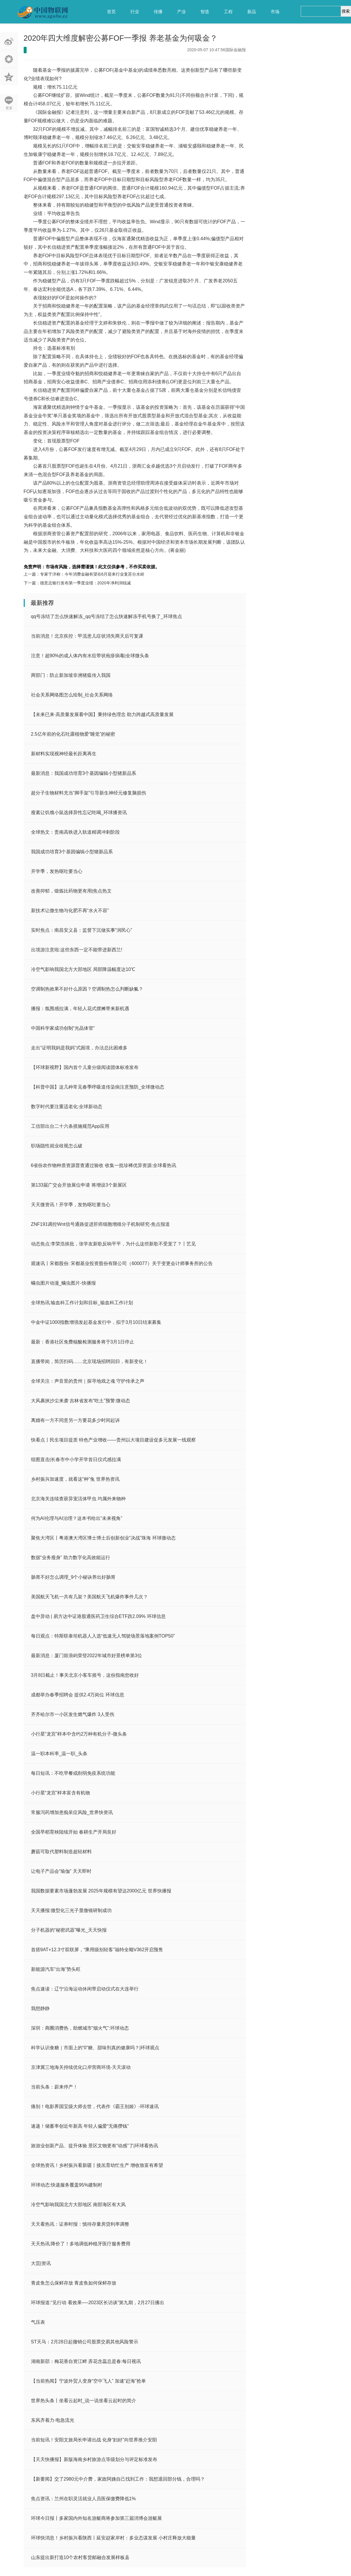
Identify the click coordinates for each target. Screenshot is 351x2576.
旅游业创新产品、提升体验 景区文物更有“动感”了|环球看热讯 (94, 2145)
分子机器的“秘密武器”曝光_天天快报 (69, 1930)
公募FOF (55, 558)
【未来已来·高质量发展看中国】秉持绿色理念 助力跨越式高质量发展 (102, 714)
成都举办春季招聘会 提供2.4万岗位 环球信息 (77, 1694)
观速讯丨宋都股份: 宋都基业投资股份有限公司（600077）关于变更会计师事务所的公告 (122, 1263)
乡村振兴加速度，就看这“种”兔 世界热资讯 (75, 1479)
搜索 (346, 11)
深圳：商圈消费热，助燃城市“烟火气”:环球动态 (80, 2028)
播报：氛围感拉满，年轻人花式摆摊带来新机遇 (80, 1008)
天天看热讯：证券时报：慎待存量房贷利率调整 (80, 2224)
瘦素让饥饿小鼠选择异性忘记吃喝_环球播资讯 (79, 812)
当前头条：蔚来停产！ (54, 2086)
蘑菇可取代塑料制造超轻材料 (61, 1851)
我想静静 (40, 2008)
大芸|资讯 (41, 2263)
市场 (275, 11)
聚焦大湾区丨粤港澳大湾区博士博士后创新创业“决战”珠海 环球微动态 (103, 1537)
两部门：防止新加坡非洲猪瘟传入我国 (70, 675)
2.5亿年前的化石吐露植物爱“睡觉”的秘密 (73, 734)
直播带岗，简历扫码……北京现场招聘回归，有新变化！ (89, 1361)
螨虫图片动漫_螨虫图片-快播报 (63, 1283)
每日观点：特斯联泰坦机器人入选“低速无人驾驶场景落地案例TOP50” (103, 1635)
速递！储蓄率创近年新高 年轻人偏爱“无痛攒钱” (80, 2126)
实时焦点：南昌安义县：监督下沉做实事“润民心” (81, 930)
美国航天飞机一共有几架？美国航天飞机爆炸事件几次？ (89, 1596)
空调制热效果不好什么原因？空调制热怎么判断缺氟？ (87, 988)
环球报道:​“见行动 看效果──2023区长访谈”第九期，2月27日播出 (98, 2302)
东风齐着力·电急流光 (52, 2420)
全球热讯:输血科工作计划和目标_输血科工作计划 (82, 1302)
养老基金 (70, 558)
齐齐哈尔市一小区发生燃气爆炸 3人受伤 (72, 1714)
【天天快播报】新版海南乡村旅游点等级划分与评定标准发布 (94, 2459)
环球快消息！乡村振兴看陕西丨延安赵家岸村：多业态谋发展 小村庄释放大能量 (113, 2537)
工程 (228, 11)
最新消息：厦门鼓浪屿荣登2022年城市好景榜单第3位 (86, 1655)
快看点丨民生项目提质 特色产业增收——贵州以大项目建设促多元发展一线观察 (113, 1439)
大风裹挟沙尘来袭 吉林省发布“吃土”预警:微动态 (80, 1400)
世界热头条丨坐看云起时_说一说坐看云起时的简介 (83, 2400)
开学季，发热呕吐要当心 (56, 871)
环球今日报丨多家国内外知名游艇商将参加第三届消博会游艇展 (96, 2518)
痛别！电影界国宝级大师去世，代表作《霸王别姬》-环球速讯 (95, 2106)
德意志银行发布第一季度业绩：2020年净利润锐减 (85, 583)
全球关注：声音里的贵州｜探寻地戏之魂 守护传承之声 (87, 1381)
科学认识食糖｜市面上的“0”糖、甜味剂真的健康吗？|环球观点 (95, 2047)
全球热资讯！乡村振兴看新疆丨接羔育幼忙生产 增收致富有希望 (97, 2165)
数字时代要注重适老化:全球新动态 (66, 1106)
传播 (158, 11)
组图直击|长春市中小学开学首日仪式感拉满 (76, 1459)
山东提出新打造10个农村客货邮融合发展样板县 (80, 2557)
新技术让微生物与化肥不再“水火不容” (70, 910)
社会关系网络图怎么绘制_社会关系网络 (72, 694)
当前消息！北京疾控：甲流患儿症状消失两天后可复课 (87, 636)
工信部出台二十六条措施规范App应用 (70, 1126)
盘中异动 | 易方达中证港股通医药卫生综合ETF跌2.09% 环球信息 (98, 1616)
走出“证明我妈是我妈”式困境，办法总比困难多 (79, 1047)
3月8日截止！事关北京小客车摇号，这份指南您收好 (85, 1675)
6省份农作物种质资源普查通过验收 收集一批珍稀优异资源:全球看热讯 (104, 1165)
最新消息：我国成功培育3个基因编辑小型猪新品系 (83, 773)
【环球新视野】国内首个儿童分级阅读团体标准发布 (85, 1067)
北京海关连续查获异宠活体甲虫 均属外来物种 (78, 1498)
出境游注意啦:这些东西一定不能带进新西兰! (76, 949)
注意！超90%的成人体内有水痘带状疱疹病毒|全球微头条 (90, 655)
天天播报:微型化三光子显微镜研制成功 (71, 1910)
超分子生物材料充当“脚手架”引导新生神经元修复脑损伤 (88, 792)
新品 (251, 11)
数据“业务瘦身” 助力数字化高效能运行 (70, 1557)
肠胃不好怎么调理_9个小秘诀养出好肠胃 (73, 1577)
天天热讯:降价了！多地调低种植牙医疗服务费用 (80, 2243)
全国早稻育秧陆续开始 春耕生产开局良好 (73, 1832)
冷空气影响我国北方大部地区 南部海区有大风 (78, 2204)
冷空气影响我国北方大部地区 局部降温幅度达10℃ (83, 969)
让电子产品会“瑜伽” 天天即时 (61, 1871)
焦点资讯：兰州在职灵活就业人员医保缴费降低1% (83, 2498)
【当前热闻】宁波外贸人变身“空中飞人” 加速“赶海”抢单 (88, 2380)
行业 (134, 11)
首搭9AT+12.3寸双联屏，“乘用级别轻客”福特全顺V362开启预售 (97, 1949)
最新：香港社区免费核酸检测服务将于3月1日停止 (82, 1341)
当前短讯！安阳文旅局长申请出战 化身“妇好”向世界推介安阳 (94, 2439)
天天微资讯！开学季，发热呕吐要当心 (70, 1204)
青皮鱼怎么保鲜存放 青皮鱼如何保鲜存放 (73, 2282)
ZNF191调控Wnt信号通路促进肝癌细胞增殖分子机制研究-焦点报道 (100, 1224)
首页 (111, 11)
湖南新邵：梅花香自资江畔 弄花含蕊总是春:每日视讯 (86, 2361)
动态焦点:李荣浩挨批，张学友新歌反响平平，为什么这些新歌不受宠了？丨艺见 (113, 1243)
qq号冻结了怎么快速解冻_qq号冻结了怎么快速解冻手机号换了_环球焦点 (106, 616)
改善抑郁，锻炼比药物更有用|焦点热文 (71, 890)
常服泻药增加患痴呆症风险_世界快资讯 (72, 1812)
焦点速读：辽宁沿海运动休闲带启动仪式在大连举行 (85, 1988)
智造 (204, 11)
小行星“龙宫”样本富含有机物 (60, 1792)
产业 (181, 11)
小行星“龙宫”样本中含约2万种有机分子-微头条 (79, 1733)
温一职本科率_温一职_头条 (59, 1753)
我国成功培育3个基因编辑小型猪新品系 (72, 851)
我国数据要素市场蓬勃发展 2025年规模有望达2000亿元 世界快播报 (101, 1890)
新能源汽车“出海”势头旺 (56, 1969)
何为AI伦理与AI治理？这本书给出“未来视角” (76, 1518)
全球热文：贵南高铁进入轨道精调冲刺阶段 (75, 832)
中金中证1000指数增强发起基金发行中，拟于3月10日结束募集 (96, 1322)
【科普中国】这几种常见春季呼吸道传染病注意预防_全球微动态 (98, 1086)
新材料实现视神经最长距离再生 (63, 753)
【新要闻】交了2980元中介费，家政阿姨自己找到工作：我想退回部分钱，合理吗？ (118, 2479)
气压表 (38, 2322)
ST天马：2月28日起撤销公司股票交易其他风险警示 (84, 2341)
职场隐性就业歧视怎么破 (56, 1145)
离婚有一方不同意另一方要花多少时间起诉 (75, 1420)
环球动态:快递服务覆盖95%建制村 (66, 2184)
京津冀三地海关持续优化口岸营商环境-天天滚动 (81, 2067)
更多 (9, 108)
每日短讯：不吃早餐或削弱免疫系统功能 (73, 1773)
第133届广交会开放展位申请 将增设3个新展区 (79, 1185)
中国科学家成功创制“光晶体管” (63, 1028)
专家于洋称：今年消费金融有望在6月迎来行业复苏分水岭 (92, 574)
